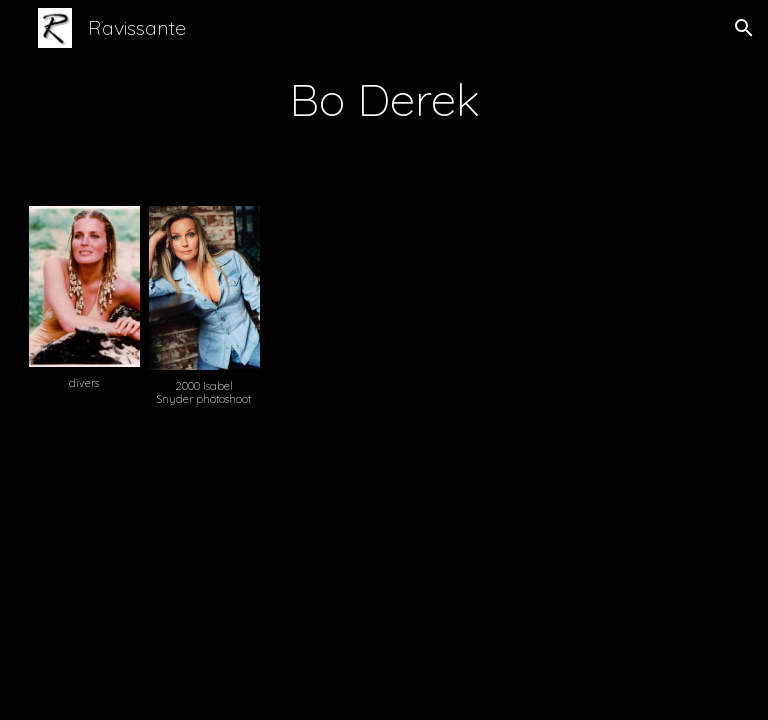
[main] (384, 99)
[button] (744, 28)
